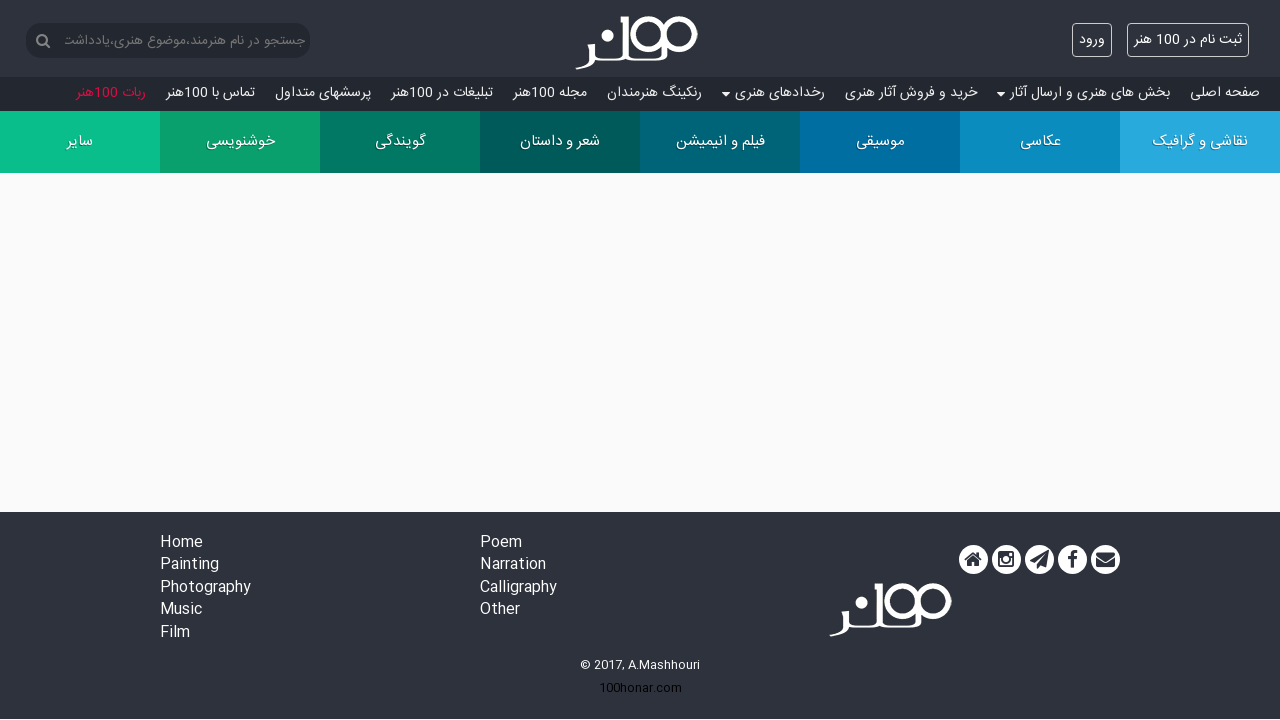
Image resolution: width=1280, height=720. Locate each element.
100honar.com (640, 688)
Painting (189, 565)
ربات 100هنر (111, 93)
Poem (501, 543)
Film (175, 633)
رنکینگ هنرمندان (654, 93)
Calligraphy (518, 588)
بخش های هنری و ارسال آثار (1083, 93)
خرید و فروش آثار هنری (911, 93)
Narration (513, 565)
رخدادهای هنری (773, 93)
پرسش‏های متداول (323, 93)
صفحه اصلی (1225, 93)
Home (181, 543)
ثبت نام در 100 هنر (1188, 40)
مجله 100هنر (550, 93)
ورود (1092, 40)
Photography (205, 588)
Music (181, 610)
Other (500, 610)
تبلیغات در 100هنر (442, 93)
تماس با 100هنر (210, 93)
